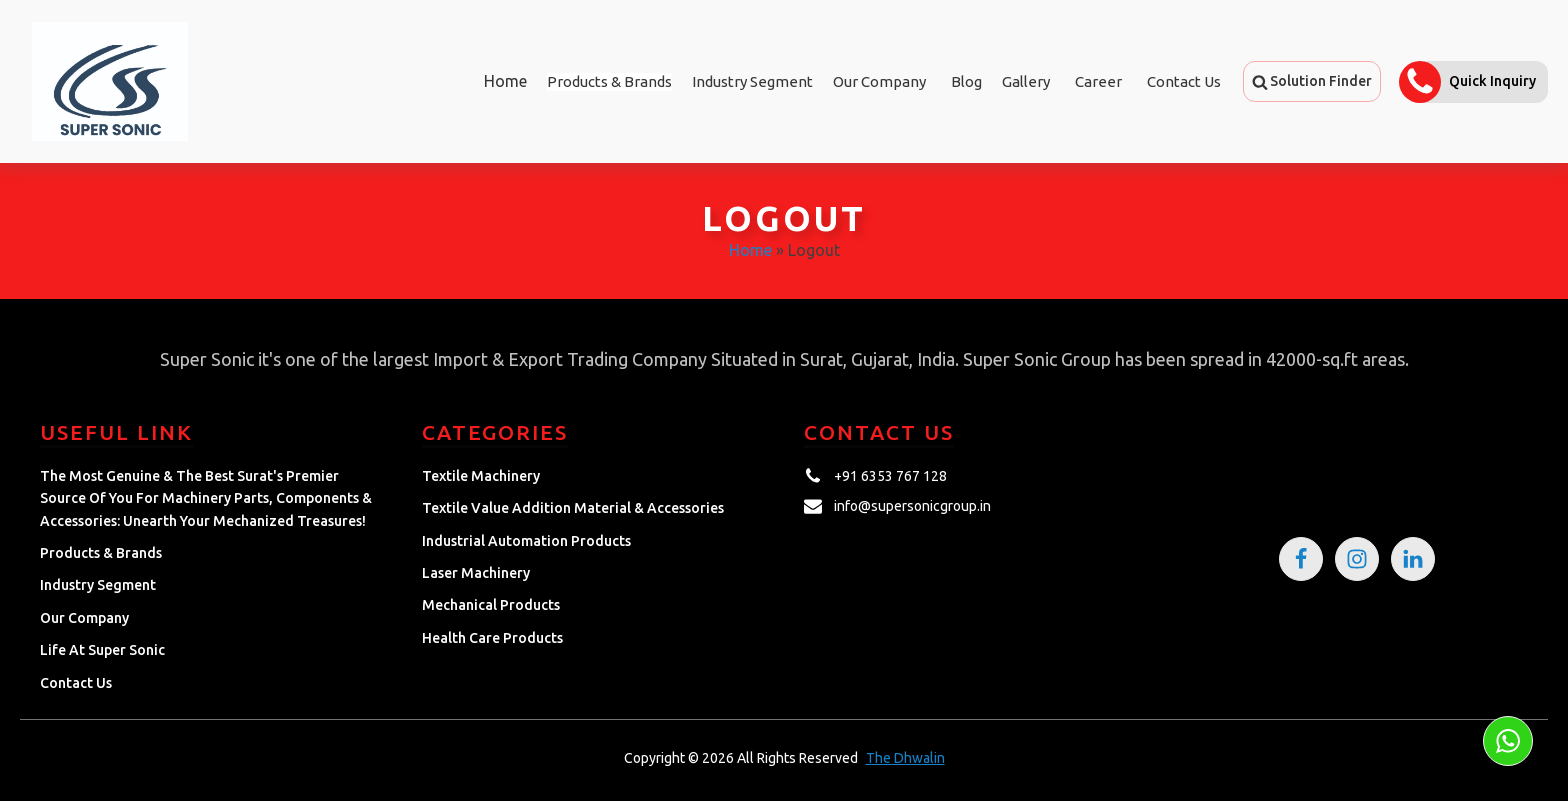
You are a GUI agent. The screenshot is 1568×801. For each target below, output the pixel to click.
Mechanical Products (491, 605)
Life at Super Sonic (102, 650)
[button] (1312, 81)
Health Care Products (492, 638)
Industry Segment (752, 81)
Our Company (879, 81)
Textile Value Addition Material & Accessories (573, 508)
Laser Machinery (476, 573)
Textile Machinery (481, 476)
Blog (966, 81)
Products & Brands (101, 553)
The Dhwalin (905, 758)
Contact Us (1184, 81)
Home (505, 81)
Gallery (1026, 81)
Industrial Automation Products (526, 541)
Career (1098, 81)
